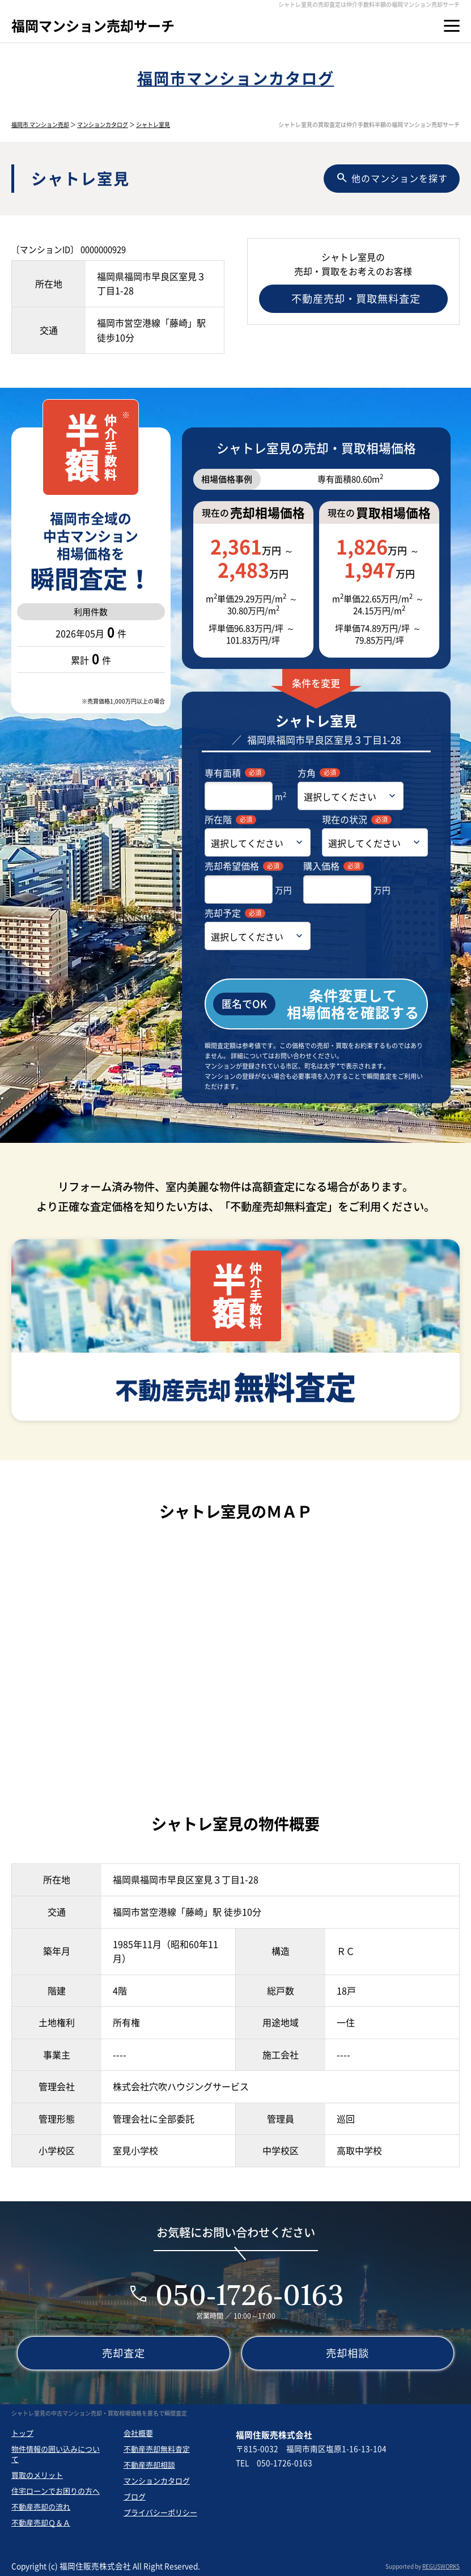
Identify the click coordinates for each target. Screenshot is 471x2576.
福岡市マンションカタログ (235, 78)
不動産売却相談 (149, 2464)
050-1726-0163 (249, 2295)
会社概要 (138, 2432)
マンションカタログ (102, 124)
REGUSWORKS (441, 2566)
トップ (22, 2432)
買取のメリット (37, 2474)
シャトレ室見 (153, 124)
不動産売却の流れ (40, 2506)
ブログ (135, 2496)
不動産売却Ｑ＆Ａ (40, 2522)
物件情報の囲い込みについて (55, 2453)
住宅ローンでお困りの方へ (55, 2490)
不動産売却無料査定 (157, 2448)
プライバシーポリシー (160, 2512)
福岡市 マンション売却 (40, 124)
